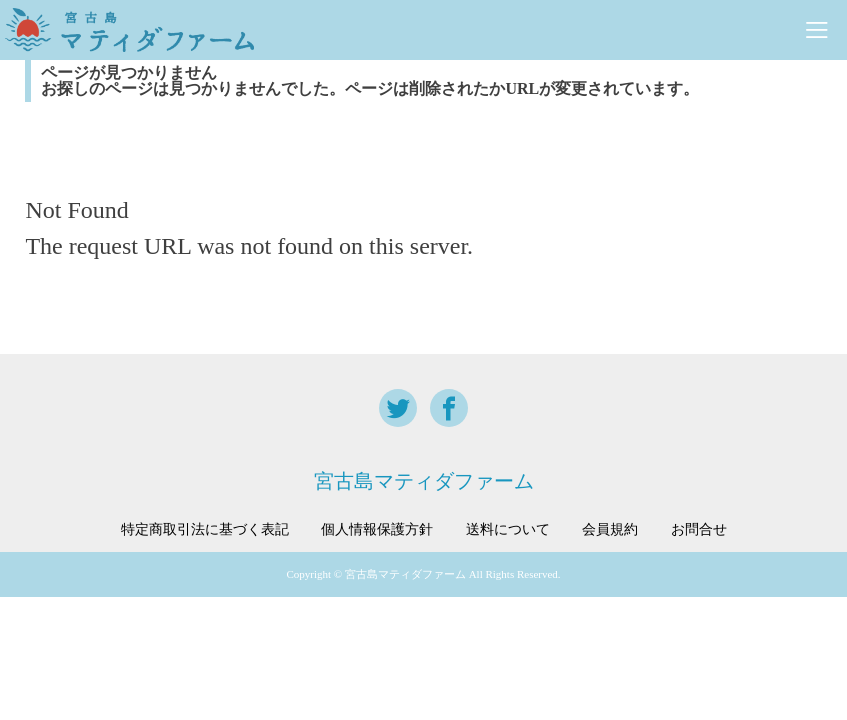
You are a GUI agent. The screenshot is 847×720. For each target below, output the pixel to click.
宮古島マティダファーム (424, 481)
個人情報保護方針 (377, 530)
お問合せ (699, 530)
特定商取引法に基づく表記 (205, 530)
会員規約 (610, 530)
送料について (508, 530)
